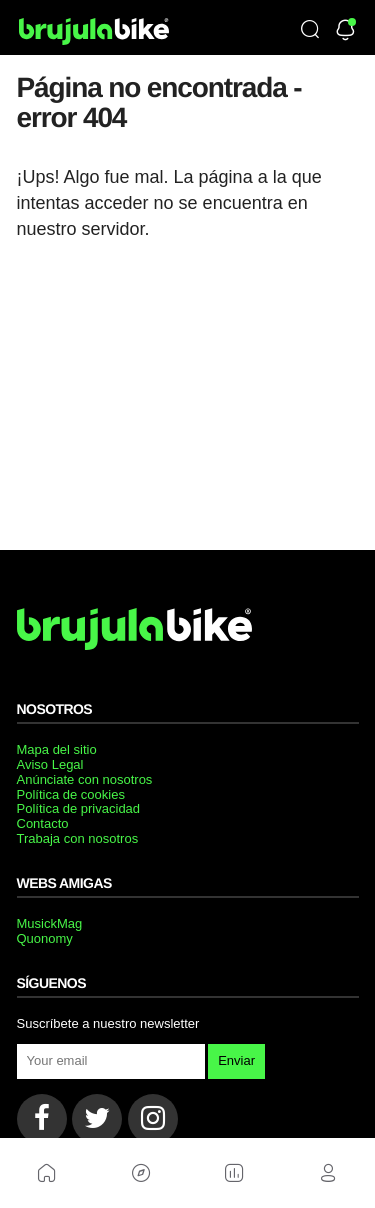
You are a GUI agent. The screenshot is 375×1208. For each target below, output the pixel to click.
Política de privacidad (79, 808)
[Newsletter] (345, 31)
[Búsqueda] (310, 31)
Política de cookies (71, 794)
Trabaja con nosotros (78, 838)
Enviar (236, 1060)
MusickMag (50, 923)
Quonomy (45, 938)
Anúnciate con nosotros (85, 779)
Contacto (43, 823)
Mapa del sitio (57, 749)
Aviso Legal (50, 764)
